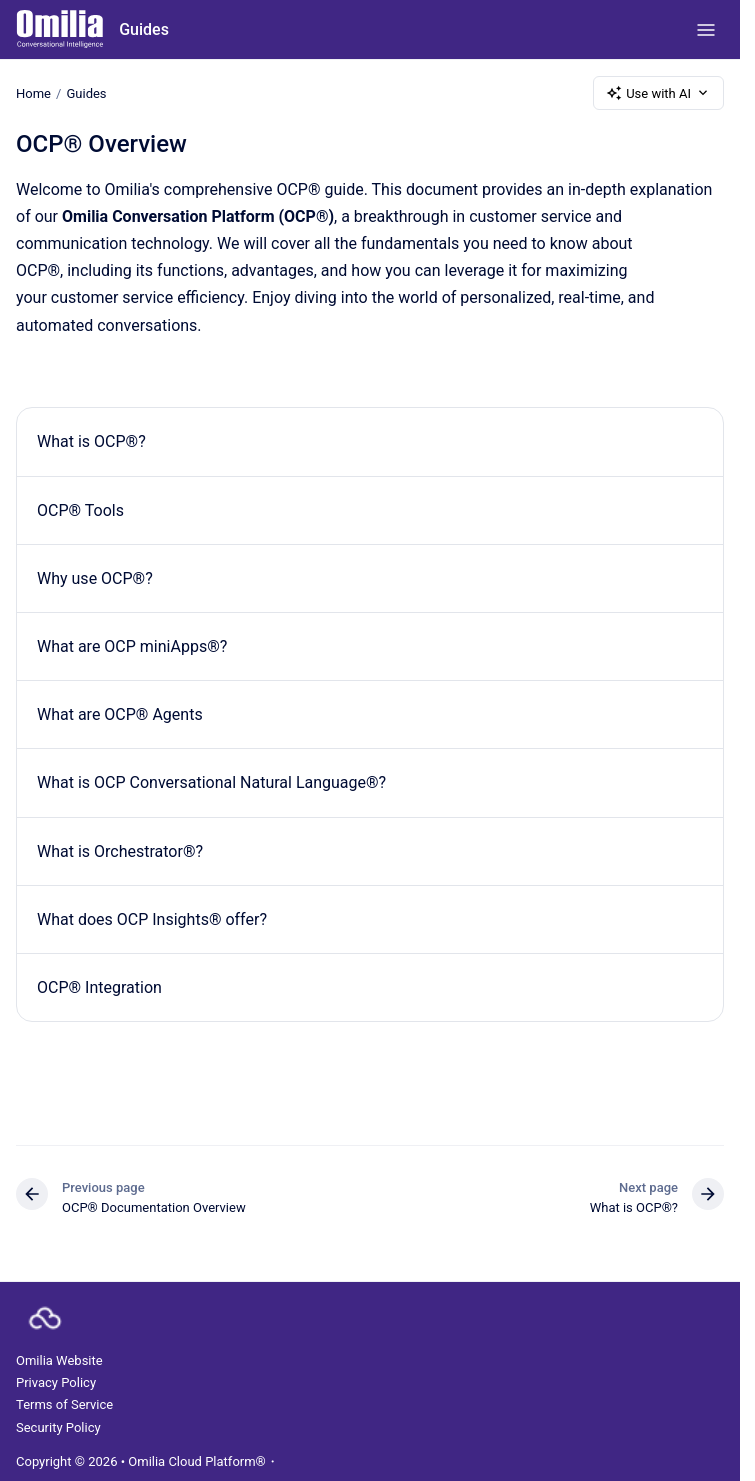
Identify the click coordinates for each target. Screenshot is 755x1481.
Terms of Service (64, 1404)
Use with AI (658, 93)
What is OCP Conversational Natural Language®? (211, 782)
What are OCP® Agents (120, 714)
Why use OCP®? (95, 578)
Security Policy (58, 1427)
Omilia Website (59, 1360)
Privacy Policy (56, 1382)
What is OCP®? (91, 441)
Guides (144, 29)
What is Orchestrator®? (120, 851)
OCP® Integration (99, 987)
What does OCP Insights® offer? (152, 919)
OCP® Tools (80, 510)
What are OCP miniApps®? (132, 646)
